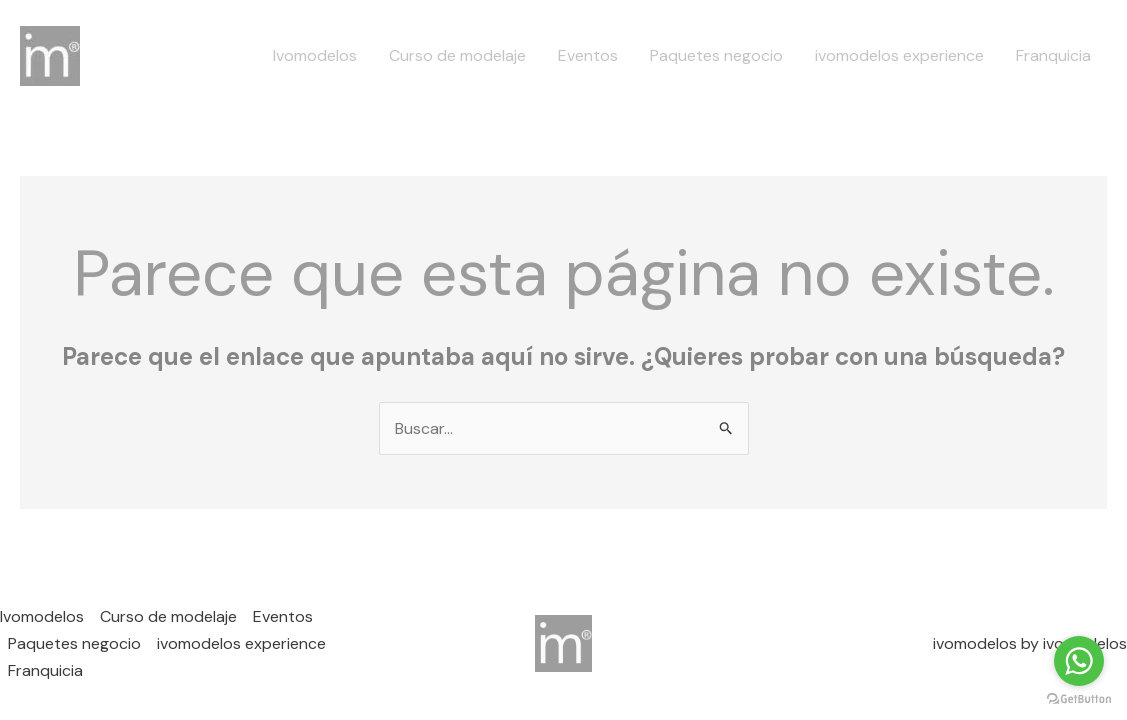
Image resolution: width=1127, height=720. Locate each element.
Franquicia (1053, 55)
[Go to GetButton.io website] (1079, 699)
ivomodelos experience (899, 55)
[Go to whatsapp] (1079, 661)
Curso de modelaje (457, 55)
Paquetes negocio (716, 55)
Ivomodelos (315, 55)
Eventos (588, 55)
